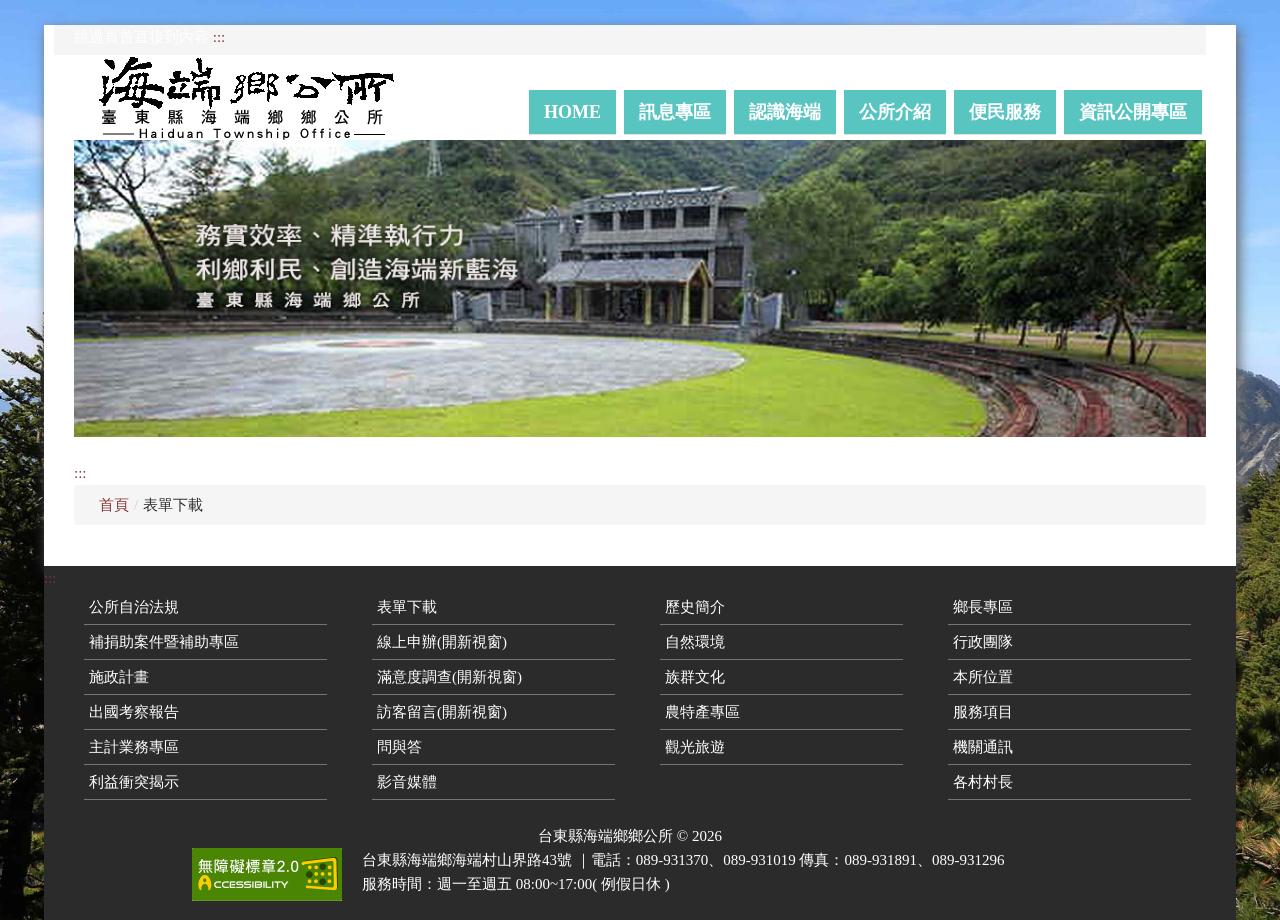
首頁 (114, 505)
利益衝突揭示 (134, 782)
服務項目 (983, 712)
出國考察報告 (134, 712)
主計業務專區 (134, 747)
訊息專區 (675, 112)
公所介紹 (895, 112)
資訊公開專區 (1133, 112)
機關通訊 (983, 747)
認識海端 (785, 112)
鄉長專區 (983, 607)
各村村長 (983, 782)
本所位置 (983, 677)
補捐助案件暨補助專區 (164, 642)
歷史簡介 (695, 607)
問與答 (399, 747)
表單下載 (407, 607)
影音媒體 (407, 782)
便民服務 (1005, 112)
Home (572, 112)
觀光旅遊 (695, 747)
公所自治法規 (134, 607)
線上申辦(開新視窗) (442, 642)
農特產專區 (702, 712)
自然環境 (695, 642)
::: (219, 37)
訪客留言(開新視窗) (442, 712)
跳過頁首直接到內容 (141, 37)
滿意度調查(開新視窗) (449, 677)
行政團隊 (983, 642)
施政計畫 (119, 677)
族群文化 (695, 677)
